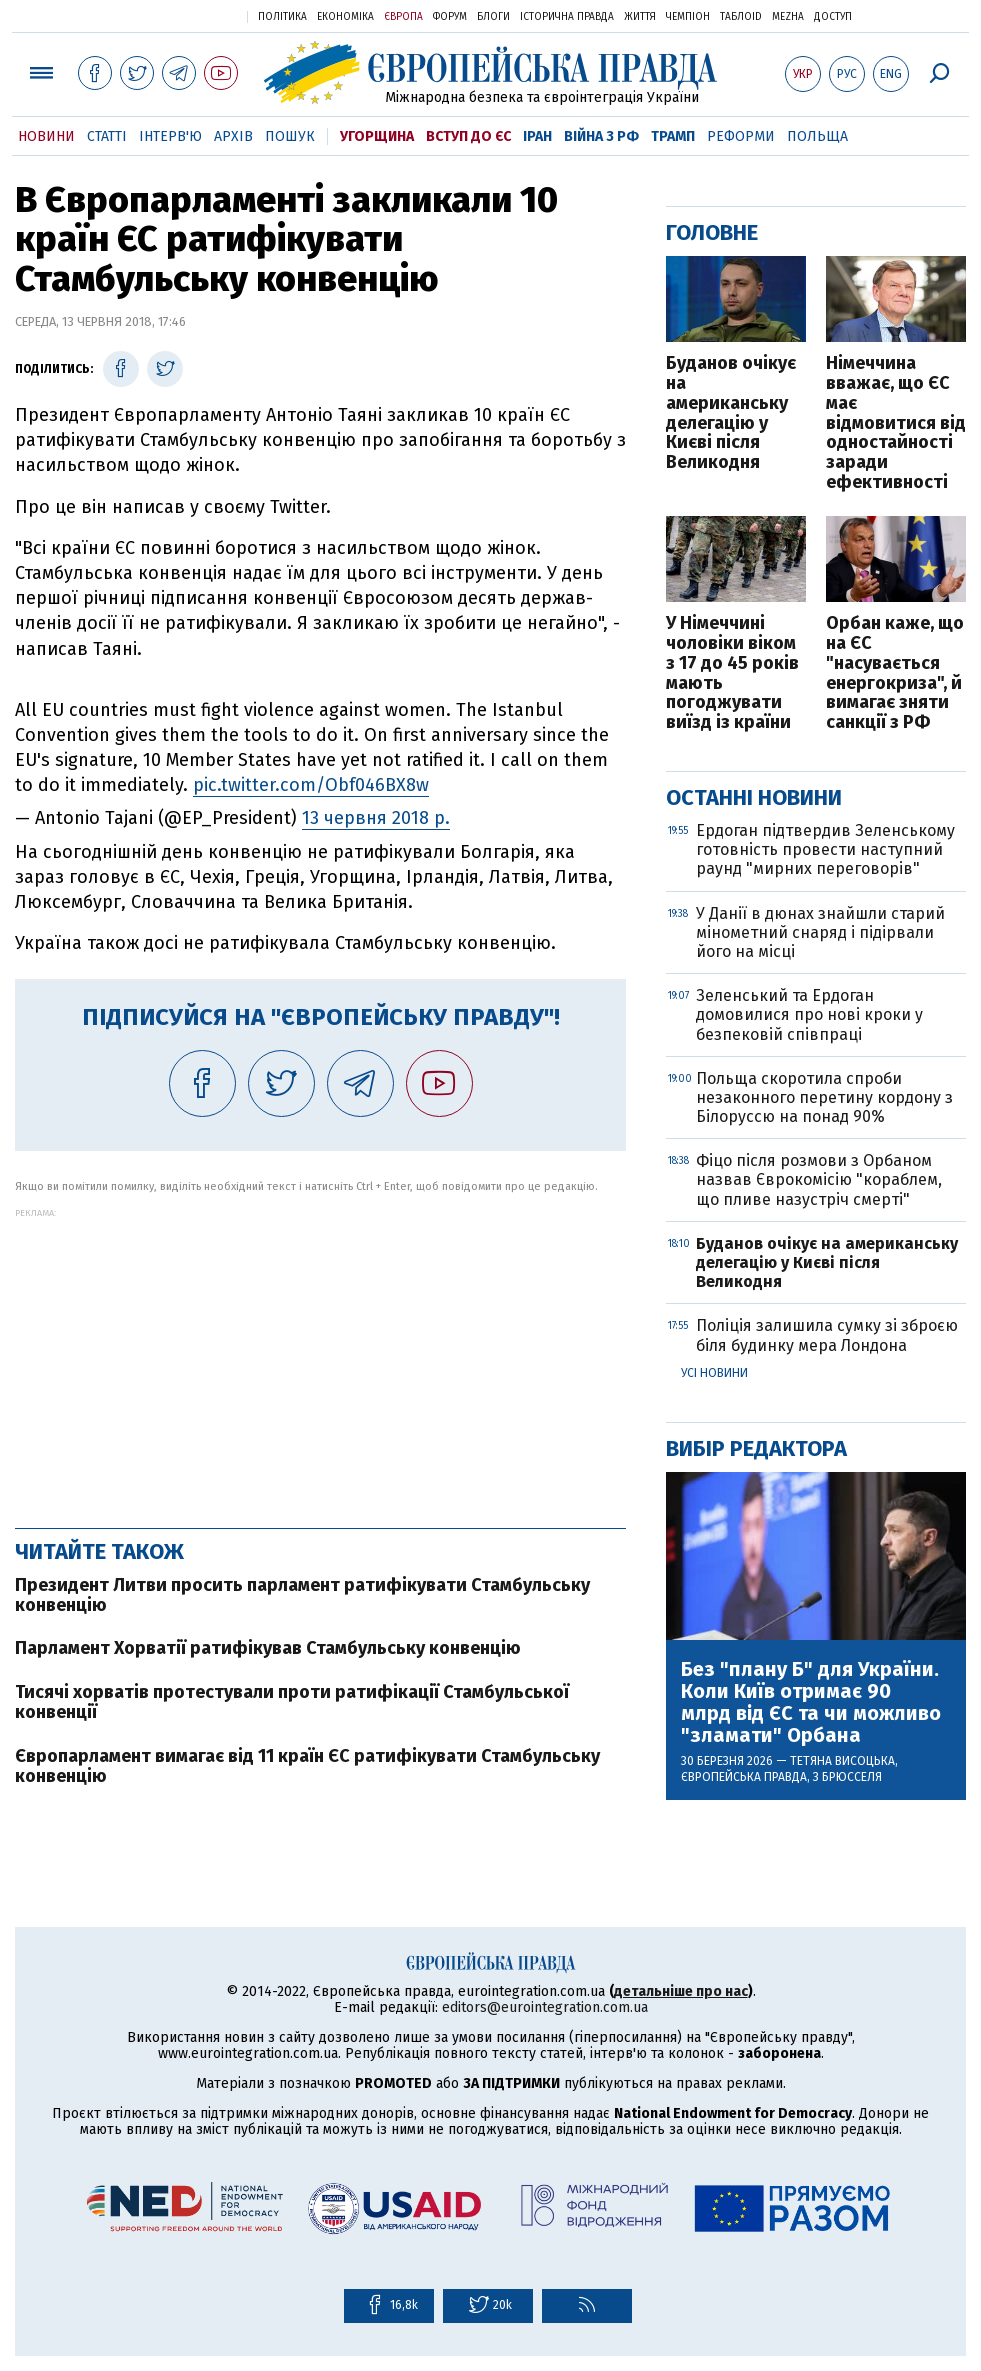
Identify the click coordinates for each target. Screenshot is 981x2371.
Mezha (788, 17)
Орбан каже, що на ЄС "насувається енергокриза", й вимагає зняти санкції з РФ (895, 673)
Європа (403, 17)
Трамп (673, 136)
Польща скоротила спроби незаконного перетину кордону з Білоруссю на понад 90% (824, 1097)
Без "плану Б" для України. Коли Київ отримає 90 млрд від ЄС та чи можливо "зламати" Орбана (811, 1702)
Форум (450, 17)
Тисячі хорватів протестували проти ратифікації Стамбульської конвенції (292, 1702)
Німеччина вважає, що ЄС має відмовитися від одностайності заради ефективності (896, 423)
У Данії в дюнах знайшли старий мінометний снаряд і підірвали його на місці (820, 932)
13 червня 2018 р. (376, 818)
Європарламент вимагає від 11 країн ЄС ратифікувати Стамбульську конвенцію (307, 1766)
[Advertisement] (320, 1358)
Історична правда (567, 17)
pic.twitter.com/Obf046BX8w (311, 785)
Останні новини (754, 797)
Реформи (741, 136)
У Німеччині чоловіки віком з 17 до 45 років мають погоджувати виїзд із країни (732, 673)
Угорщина (377, 136)
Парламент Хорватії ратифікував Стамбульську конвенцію (268, 1648)
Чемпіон (688, 17)
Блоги (493, 17)
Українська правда (183, 15)
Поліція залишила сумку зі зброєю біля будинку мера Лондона (827, 1335)
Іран (537, 136)
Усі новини (714, 1373)
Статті (107, 136)
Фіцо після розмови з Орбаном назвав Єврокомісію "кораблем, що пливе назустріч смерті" (819, 1179)
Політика (282, 17)
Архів (233, 136)
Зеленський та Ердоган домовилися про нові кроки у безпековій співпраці (809, 1014)
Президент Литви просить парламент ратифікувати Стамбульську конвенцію (302, 1595)
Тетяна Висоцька (842, 1761)
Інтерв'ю (170, 136)
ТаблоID (741, 17)
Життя (640, 17)
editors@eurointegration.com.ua (545, 2007)
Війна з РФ (601, 136)
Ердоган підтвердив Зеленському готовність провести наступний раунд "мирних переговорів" (825, 849)
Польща (817, 136)
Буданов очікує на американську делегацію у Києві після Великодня (731, 413)
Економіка (345, 17)
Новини (46, 136)
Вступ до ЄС (468, 136)
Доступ (833, 17)
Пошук (290, 136)
